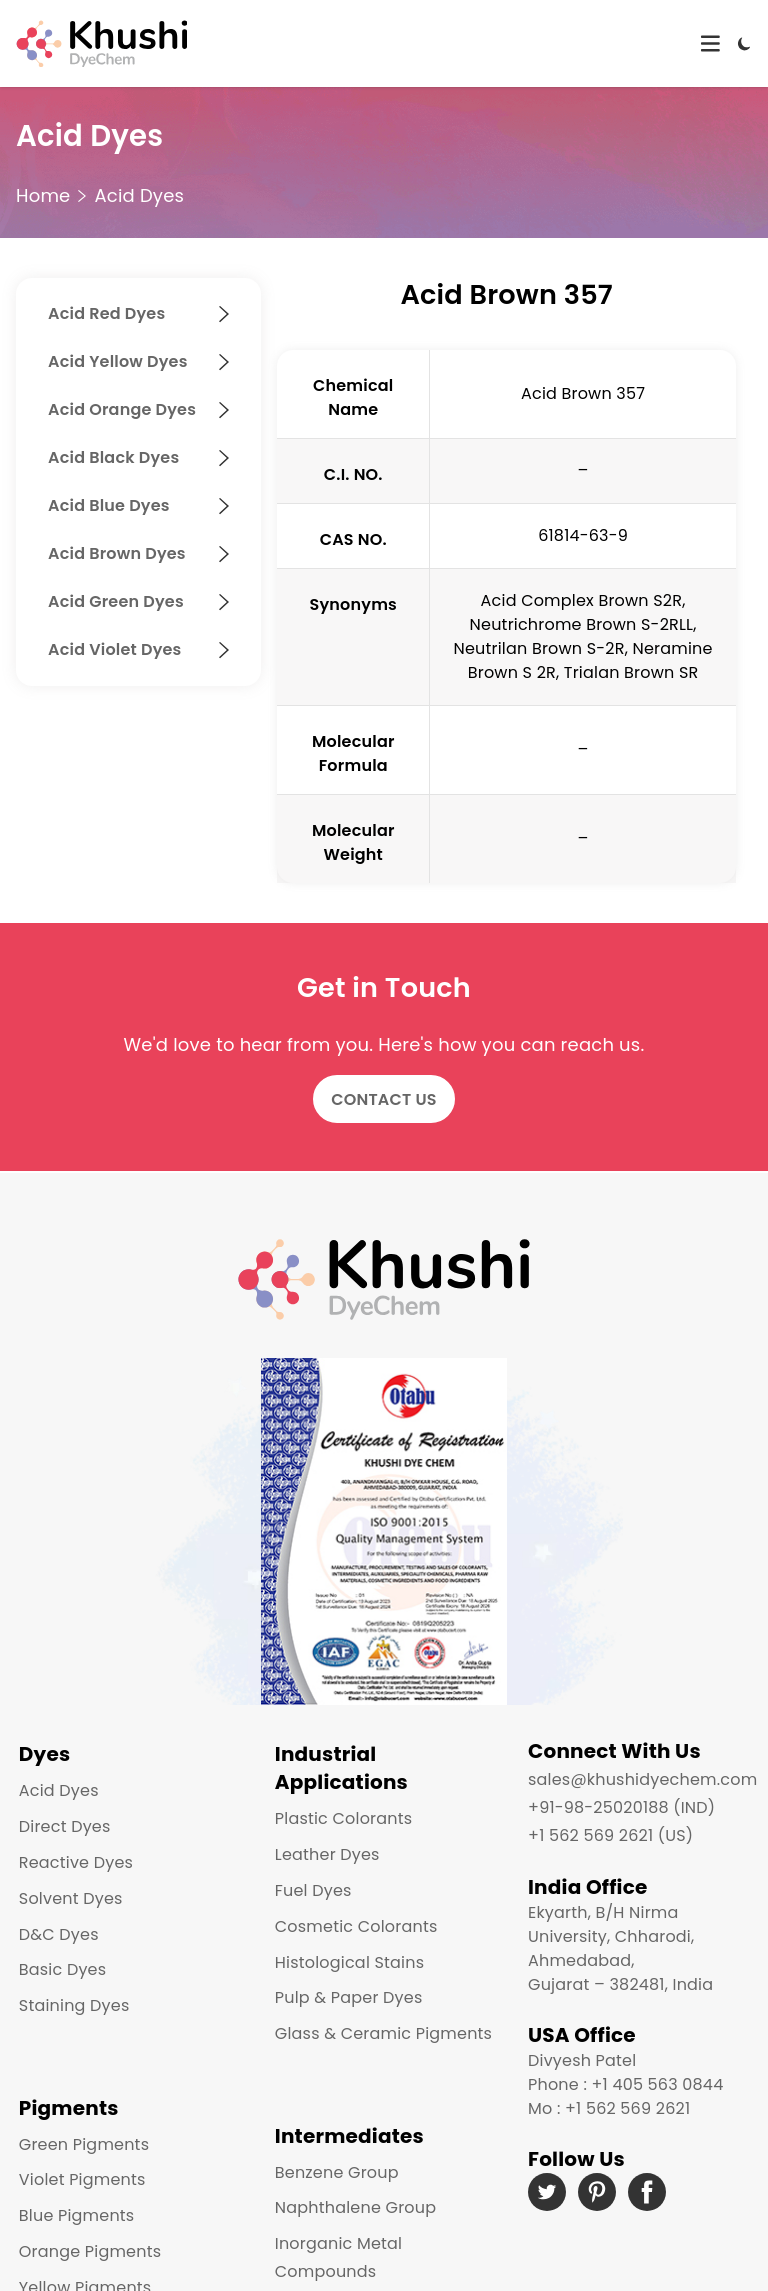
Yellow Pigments (82, 2274)
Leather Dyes (324, 1851)
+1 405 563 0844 (657, 2084)
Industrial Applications (338, 1765)
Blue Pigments (74, 2202)
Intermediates (346, 2122)
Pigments (66, 2094)
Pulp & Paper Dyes (346, 1995)
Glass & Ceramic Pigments (380, 2030)
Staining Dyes (71, 2002)
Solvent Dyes (68, 1895)
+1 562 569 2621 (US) (610, 1835)
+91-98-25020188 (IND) (621, 1807)
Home (43, 195)
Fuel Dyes (310, 1887)
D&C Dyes (56, 1931)
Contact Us (384, 1099)
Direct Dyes (62, 1823)
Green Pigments (81, 2130)
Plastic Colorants (340, 1815)
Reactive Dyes (73, 1859)
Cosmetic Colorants (353, 1923)
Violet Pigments (79, 2166)
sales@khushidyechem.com (642, 1779)
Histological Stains (346, 1959)
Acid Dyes (139, 195)
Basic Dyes (60, 1967)
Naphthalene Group (352, 2194)
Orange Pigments (87, 2238)
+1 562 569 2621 (627, 2108)
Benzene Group (334, 2158)
